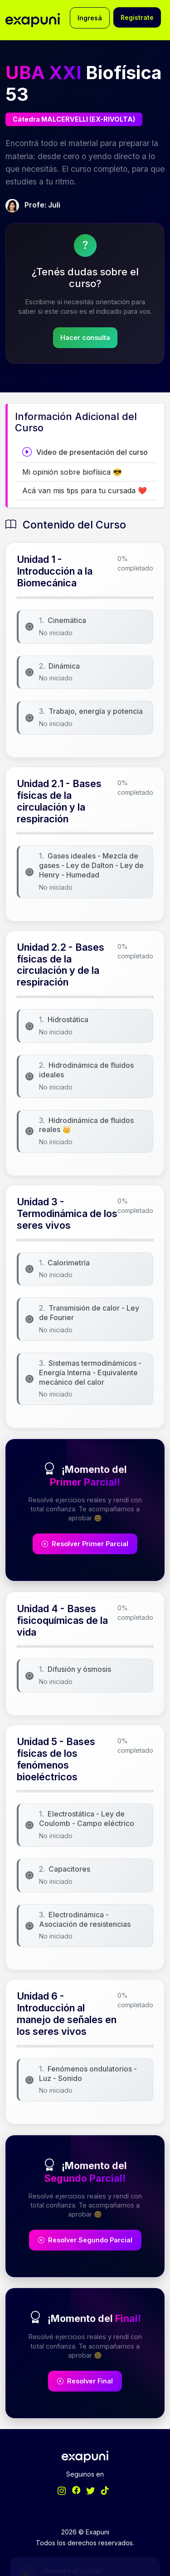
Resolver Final (85, 2381)
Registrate (137, 17)
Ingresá (90, 18)
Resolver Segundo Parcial (85, 2240)
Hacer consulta (85, 337)
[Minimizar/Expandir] (145, 2479)
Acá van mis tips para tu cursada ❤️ (84, 490)
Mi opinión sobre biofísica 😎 (72, 472)
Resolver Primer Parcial (85, 1543)
